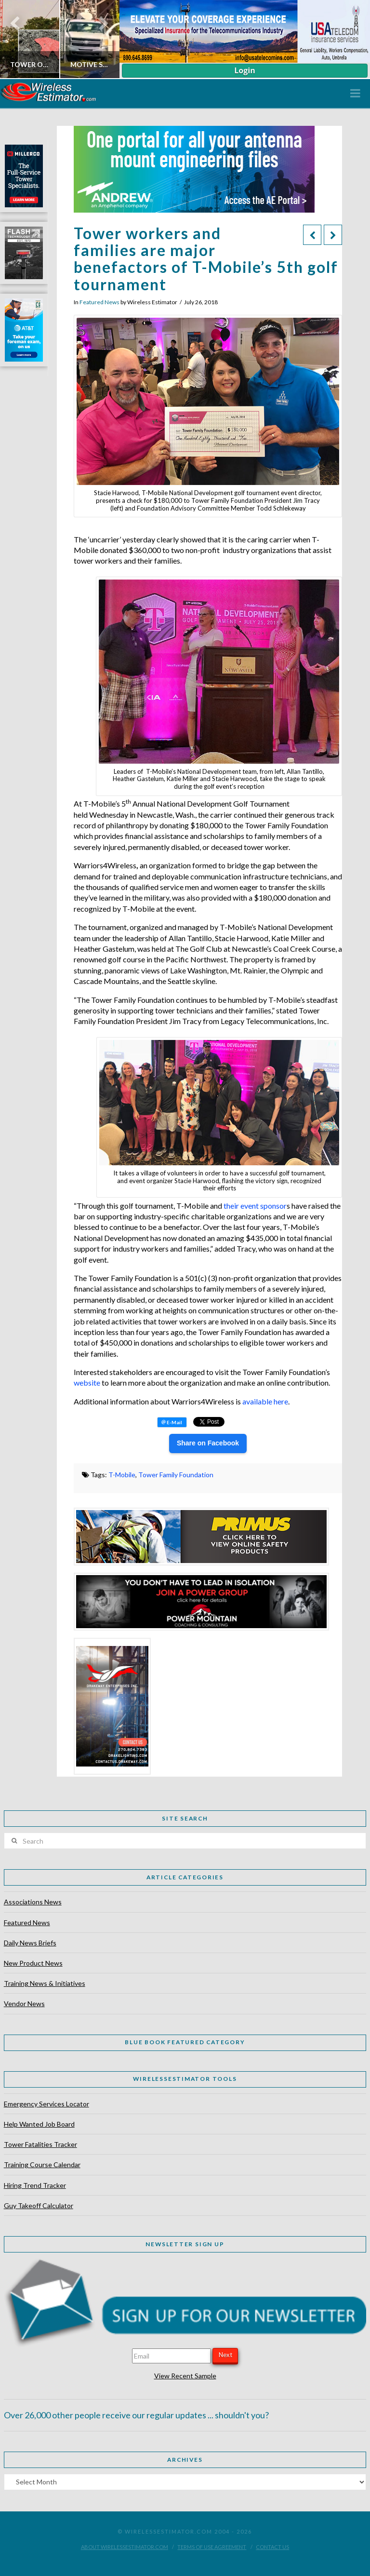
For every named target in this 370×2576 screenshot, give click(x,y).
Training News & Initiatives (44, 1983)
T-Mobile (121, 1474)
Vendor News (24, 2003)
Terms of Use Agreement (211, 2547)
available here (265, 1401)
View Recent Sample (185, 2376)
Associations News (33, 1902)
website (88, 1382)
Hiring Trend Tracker (35, 2185)
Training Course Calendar (42, 2164)
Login (244, 70)
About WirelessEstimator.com (124, 2547)
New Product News (33, 1963)
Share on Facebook (208, 1443)
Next (225, 2355)
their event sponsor (255, 1205)
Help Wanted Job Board (39, 2124)
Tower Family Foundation (175, 1474)
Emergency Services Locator (46, 2104)
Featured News (99, 302)
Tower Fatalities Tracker (40, 2144)
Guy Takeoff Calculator (38, 2205)
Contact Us (272, 2547)
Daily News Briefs (30, 1943)
